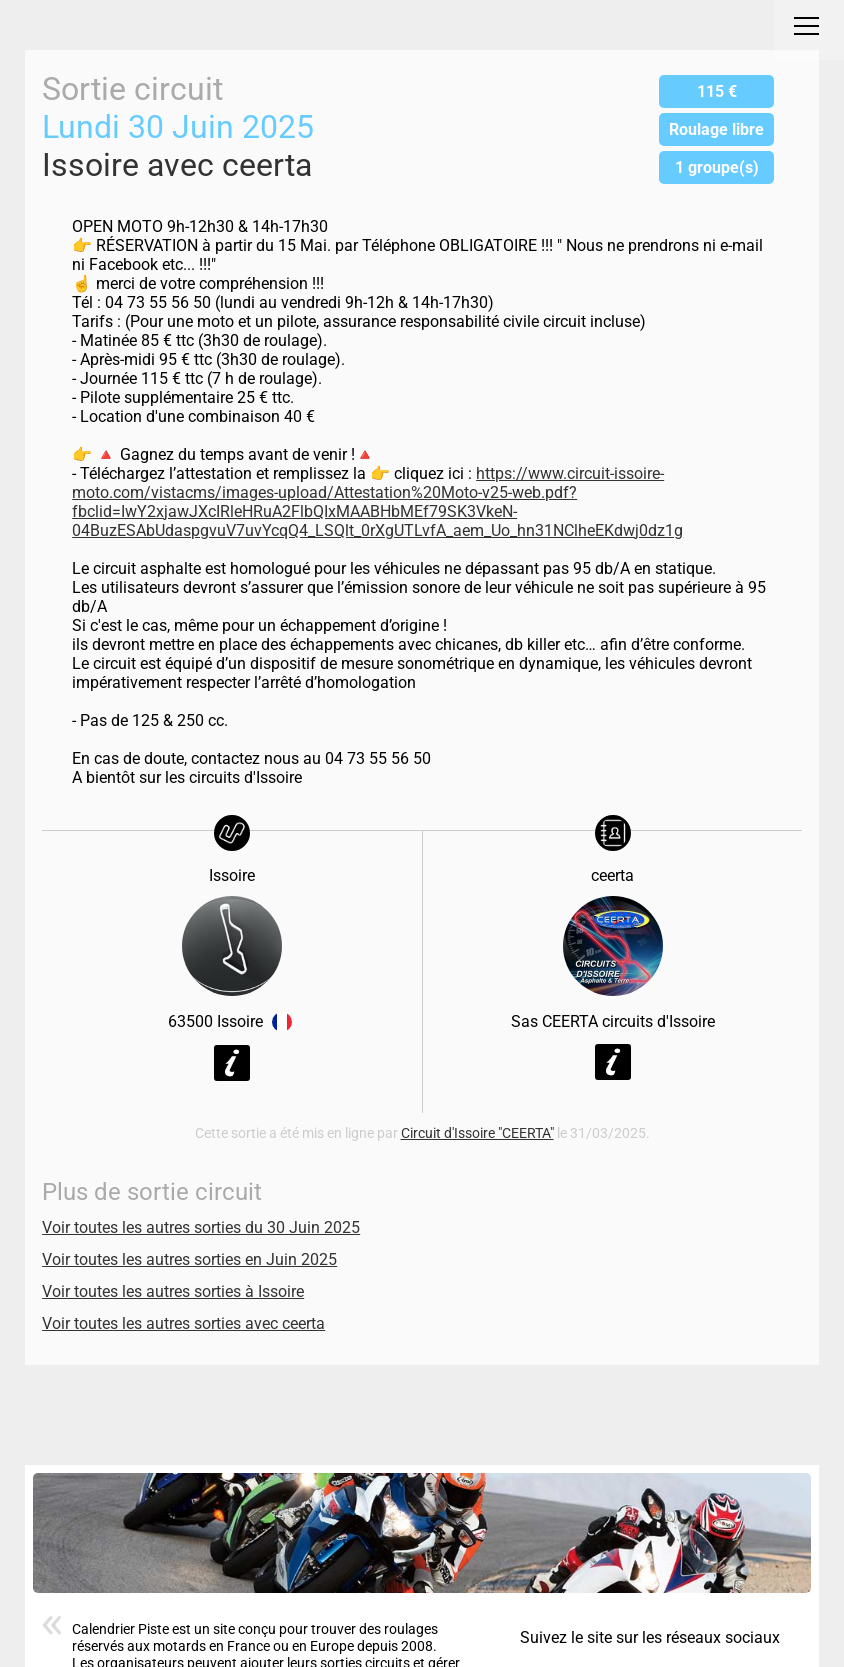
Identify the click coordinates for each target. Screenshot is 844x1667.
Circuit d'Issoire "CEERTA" (477, 1133)
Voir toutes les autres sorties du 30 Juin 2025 (201, 1227)
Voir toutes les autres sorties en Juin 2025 (189, 1259)
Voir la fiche (232, 1063)
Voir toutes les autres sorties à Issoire (173, 1291)
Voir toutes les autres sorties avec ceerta (183, 1323)
